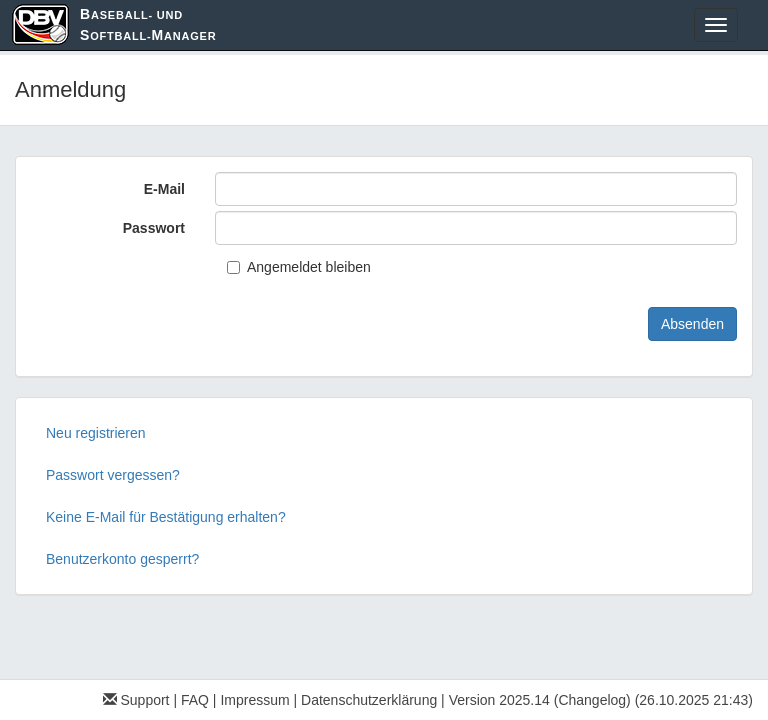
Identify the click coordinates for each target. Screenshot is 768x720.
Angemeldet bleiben (299, 267)
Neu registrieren (96, 433)
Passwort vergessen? (113, 475)
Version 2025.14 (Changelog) (540, 700)
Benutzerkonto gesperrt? (122, 559)
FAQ (195, 700)
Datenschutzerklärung (369, 700)
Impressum (254, 700)
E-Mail (164, 189)
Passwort (154, 228)
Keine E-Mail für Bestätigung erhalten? (166, 517)
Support (136, 700)
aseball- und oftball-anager (148, 24)
